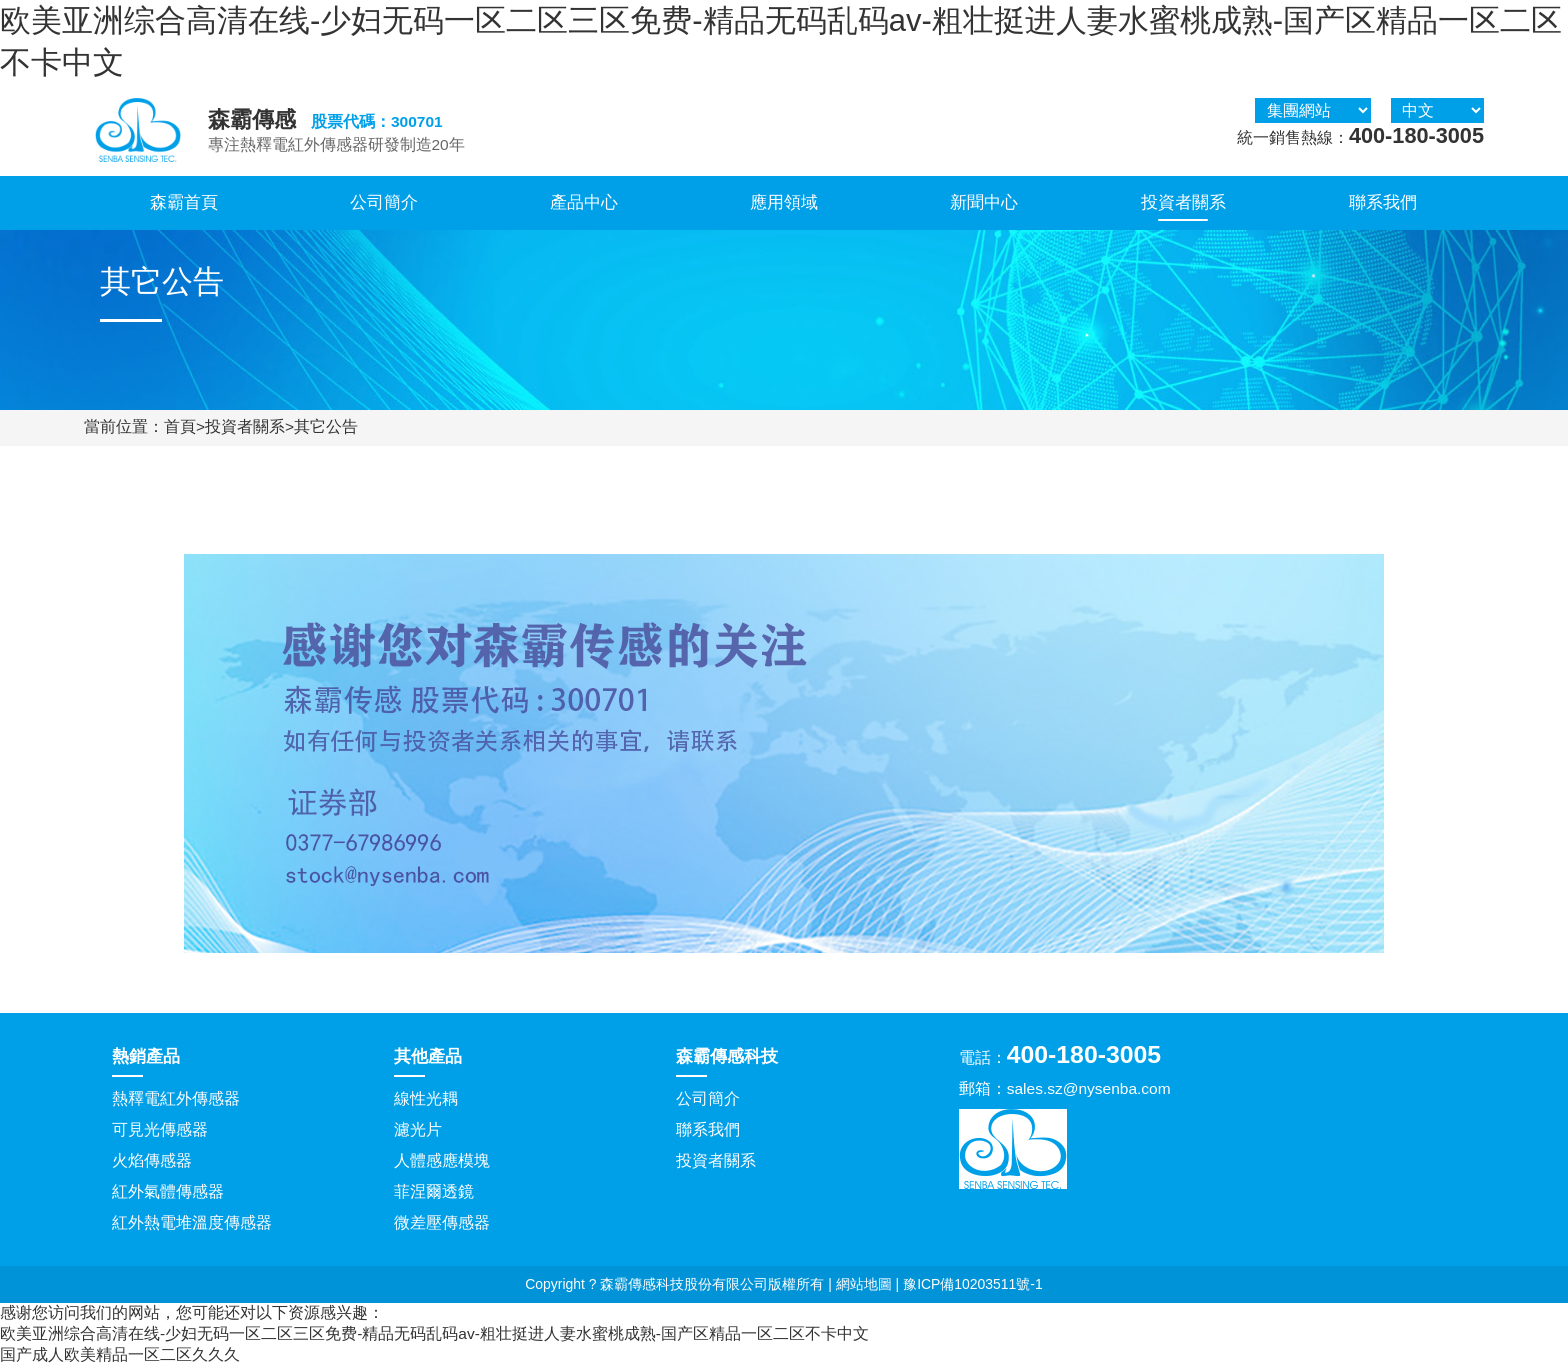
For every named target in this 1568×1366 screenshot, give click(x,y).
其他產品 (428, 1056)
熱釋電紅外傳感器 (176, 1098)
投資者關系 (1183, 202)
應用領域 (784, 202)
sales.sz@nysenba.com (1089, 1088)
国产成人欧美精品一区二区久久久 (120, 1354)
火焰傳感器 (152, 1160)
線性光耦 (426, 1098)
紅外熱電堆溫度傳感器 (192, 1222)
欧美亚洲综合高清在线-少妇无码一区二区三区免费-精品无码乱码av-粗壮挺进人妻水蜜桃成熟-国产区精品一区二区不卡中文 (434, 1333)
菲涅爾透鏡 (434, 1191)
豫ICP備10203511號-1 (973, 1284)
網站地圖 (864, 1284)
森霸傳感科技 (727, 1056)
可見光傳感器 (160, 1129)
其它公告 (326, 426)
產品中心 (584, 202)
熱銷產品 (146, 1056)
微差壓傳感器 (442, 1222)
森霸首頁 (184, 202)
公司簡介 (384, 202)
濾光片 (418, 1129)
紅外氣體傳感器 (168, 1191)
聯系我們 (1383, 202)
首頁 (180, 426)
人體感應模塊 (442, 1160)
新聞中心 (984, 202)
